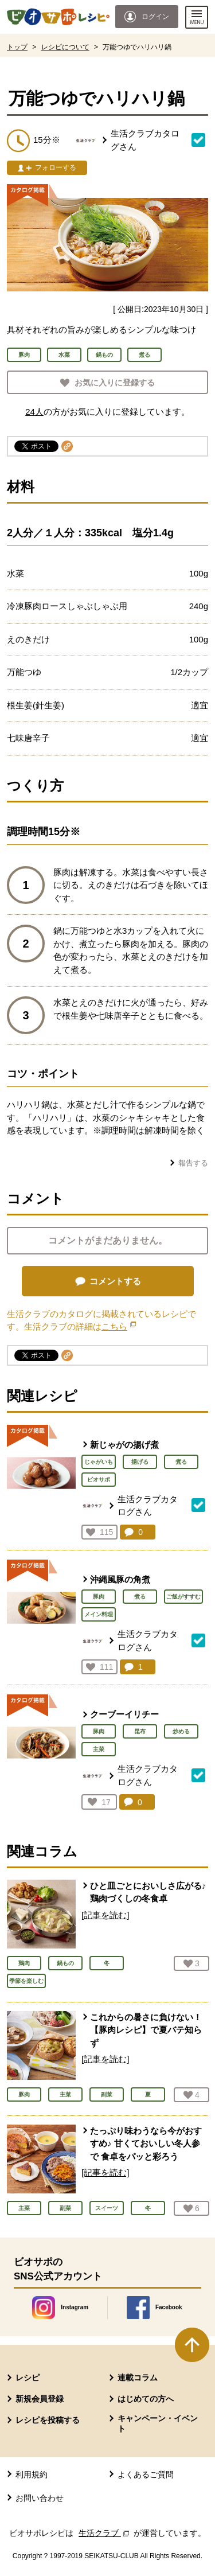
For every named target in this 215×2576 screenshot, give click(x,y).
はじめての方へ (146, 2398)
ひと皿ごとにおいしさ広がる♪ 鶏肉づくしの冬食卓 (148, 1892)
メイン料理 (98, 1614)
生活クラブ (105, 2533)
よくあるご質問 (146, 2474)
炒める (181, 1731)
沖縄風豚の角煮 (120, 1579)
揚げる (139, 1462)
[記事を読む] (105, 1915)
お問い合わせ (39, 2498)
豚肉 (98, 1596)
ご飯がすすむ (183, 1596)
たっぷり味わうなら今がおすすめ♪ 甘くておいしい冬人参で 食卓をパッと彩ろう (146, 2143)
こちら (118, 1326)
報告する (193, 1163)
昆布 (140, 1731)
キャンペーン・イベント (158, 2423)
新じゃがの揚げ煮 (124, 1444)
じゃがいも (98, 1462)
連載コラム (138, 2377)
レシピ (27, 2377)
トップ (17, 47)
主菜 (98, 1749)
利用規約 (31, 2474)
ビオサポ (98, 1479)
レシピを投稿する (47, 2420)
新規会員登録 (39, 2398)
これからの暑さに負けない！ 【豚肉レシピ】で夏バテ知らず (146, 2030)
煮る (181, 1462)
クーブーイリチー (124, 1714)
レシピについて (65, 47)
